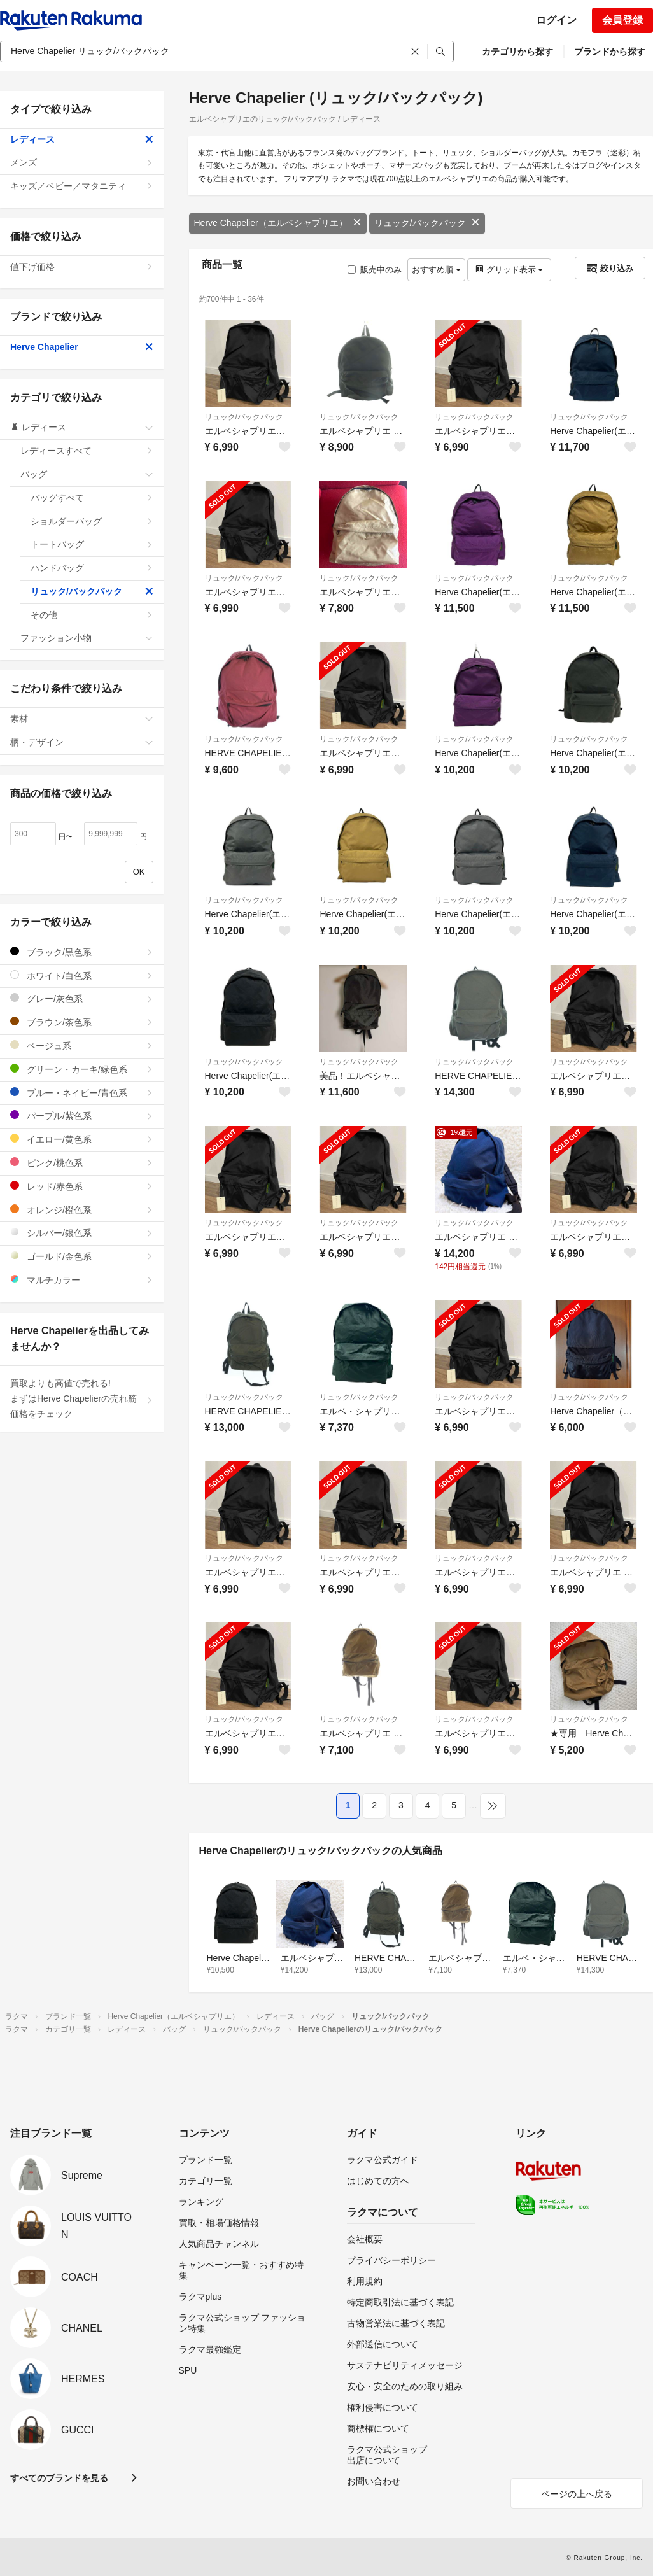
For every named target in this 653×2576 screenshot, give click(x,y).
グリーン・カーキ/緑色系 (81, 1069)
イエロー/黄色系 (81, 1139)
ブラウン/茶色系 (81, 1022)
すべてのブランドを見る (59, 2478)
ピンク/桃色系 (81, 1162)
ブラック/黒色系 (81, 952)
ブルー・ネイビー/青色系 (81, 1092)
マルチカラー (81, 1279)
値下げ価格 (81, 267)
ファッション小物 (86, 638)
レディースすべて (86, 451)
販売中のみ (375, 269)
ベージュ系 (81, 1045)
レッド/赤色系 (81, 1186)
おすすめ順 (436, 269)
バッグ (86, 474)
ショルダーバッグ (92, 521)
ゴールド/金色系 (81, 1256)
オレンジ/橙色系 (81, 1209)
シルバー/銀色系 (81, 1232)
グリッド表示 (509, 269)
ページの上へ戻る (576, 2494)
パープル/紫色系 (81, 1115)
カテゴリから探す (517, 51)
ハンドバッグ (92, 568)
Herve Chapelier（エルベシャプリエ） (278, 223)
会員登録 (622, 20)
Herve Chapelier (81, 347)
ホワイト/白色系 (81, 975)
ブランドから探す (609, 51)
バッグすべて (92, 498)
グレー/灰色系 (81, 998)
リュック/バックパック (427, 223)
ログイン (556, 20)
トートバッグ (92, 544)
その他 (92, 615)
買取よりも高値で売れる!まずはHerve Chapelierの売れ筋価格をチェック (81, 1398)
